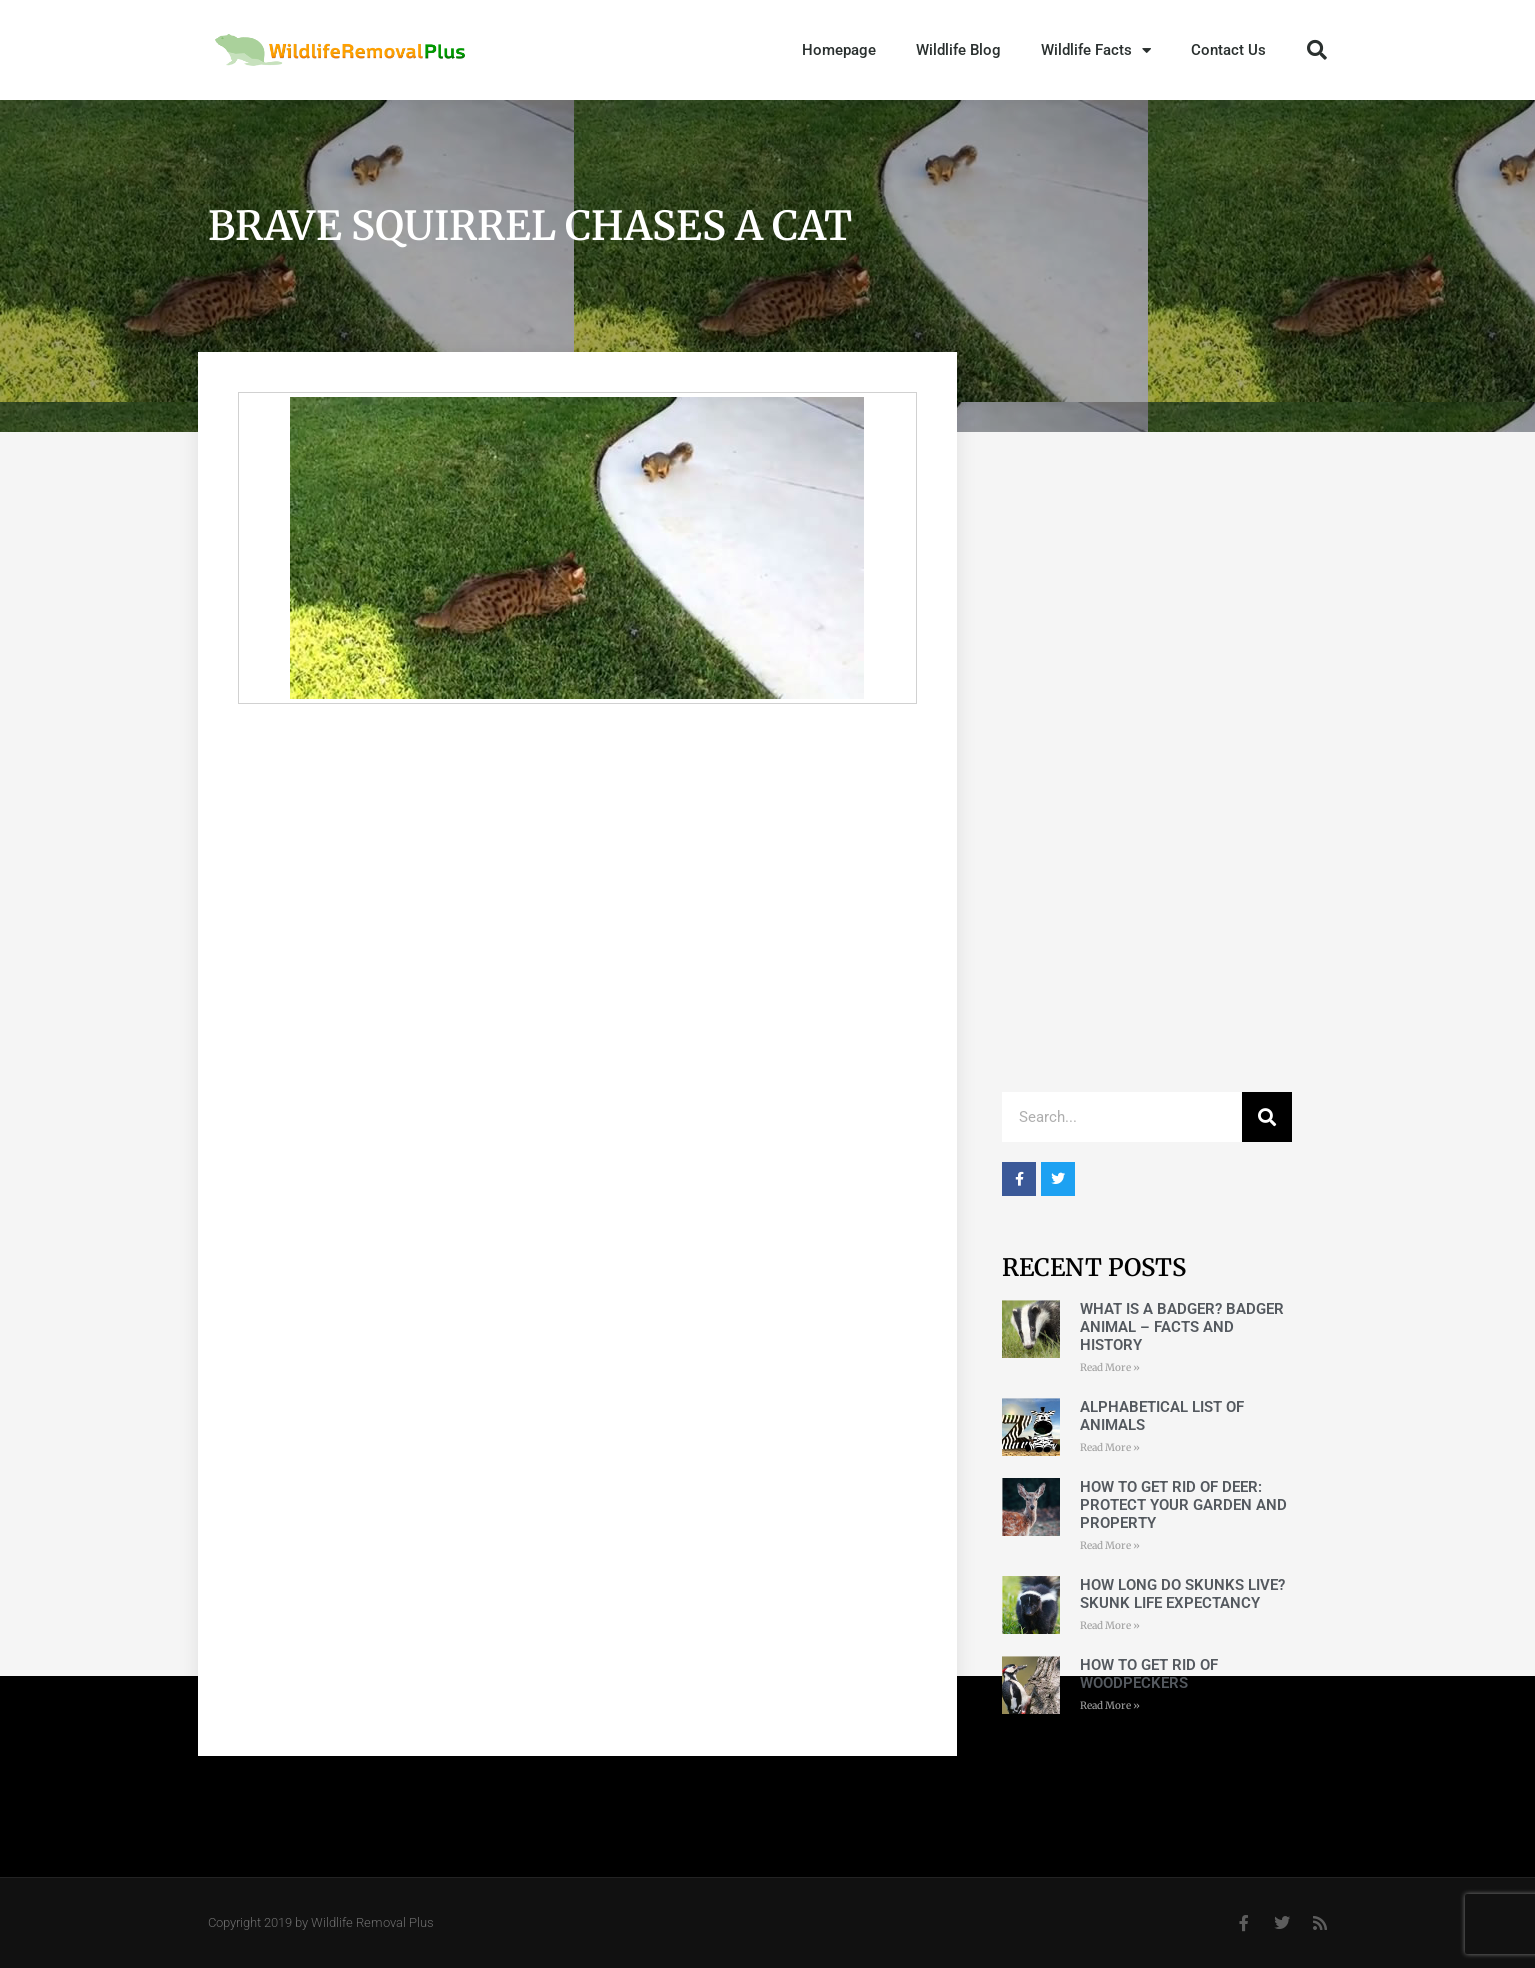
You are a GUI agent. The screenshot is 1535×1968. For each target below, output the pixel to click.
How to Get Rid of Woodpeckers (1149, 1674)
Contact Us (1228, 50)
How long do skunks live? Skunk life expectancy (1182, 1594)
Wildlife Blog (958, 50)
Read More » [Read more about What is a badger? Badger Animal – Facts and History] (1110, 1367)
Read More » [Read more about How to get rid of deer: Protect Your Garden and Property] (1110, 1545)
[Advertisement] (1147, 772)
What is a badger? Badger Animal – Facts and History (1182, 1327)
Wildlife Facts (1096, 50)
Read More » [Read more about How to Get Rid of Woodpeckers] (1110, 1705)
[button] (1317, 50)
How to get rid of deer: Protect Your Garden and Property (1183, 1505)
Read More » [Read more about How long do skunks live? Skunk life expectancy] (1110, 1625)
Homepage (839, 50)
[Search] (1267, 1117)
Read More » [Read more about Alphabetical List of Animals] (1110, 1447)
